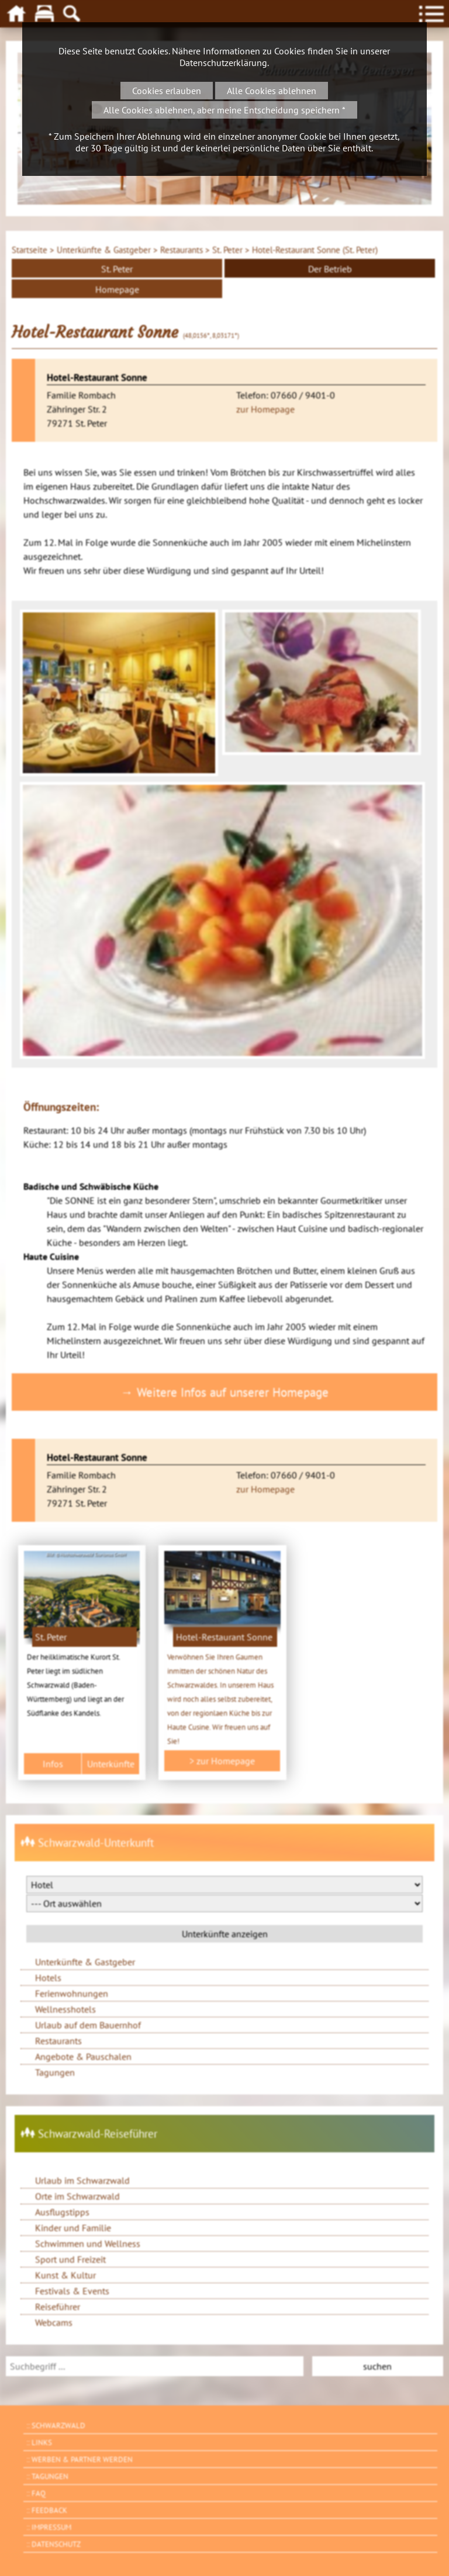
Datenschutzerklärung (223, 62)
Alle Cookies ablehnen (271, 90)
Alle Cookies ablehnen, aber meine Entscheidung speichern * (224, 110)
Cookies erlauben (166, 90)
